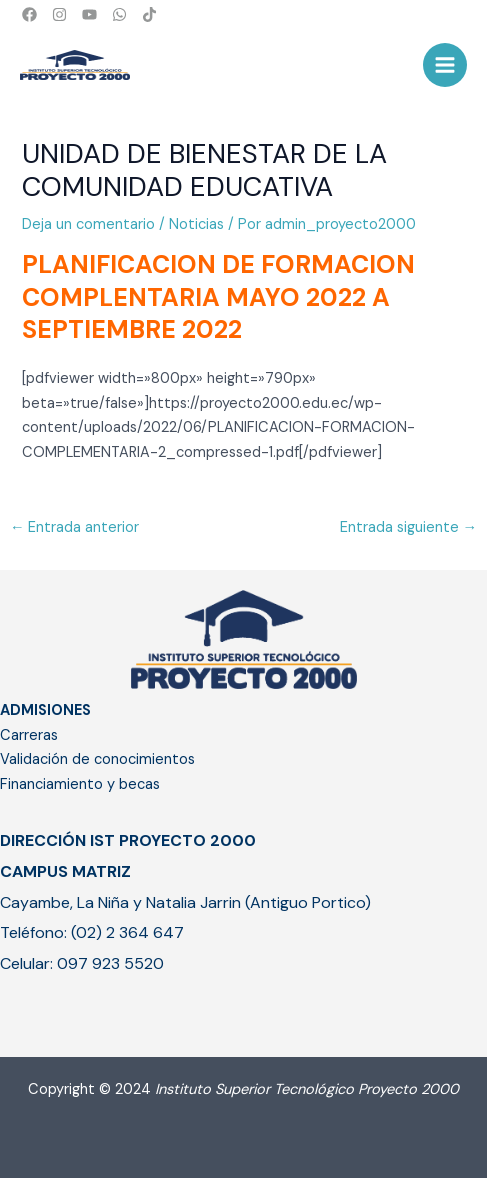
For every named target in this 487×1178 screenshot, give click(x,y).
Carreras (29, 735)
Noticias (196, 224)
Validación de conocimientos (97, 759)
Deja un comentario (88, 224)
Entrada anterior (75, 527)
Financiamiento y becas (80, 784)
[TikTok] (149, 14)
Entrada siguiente (409, 527)
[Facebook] (29, 14)
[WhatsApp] (119, 14)
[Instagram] (59, 14)
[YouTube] (89, 14)
